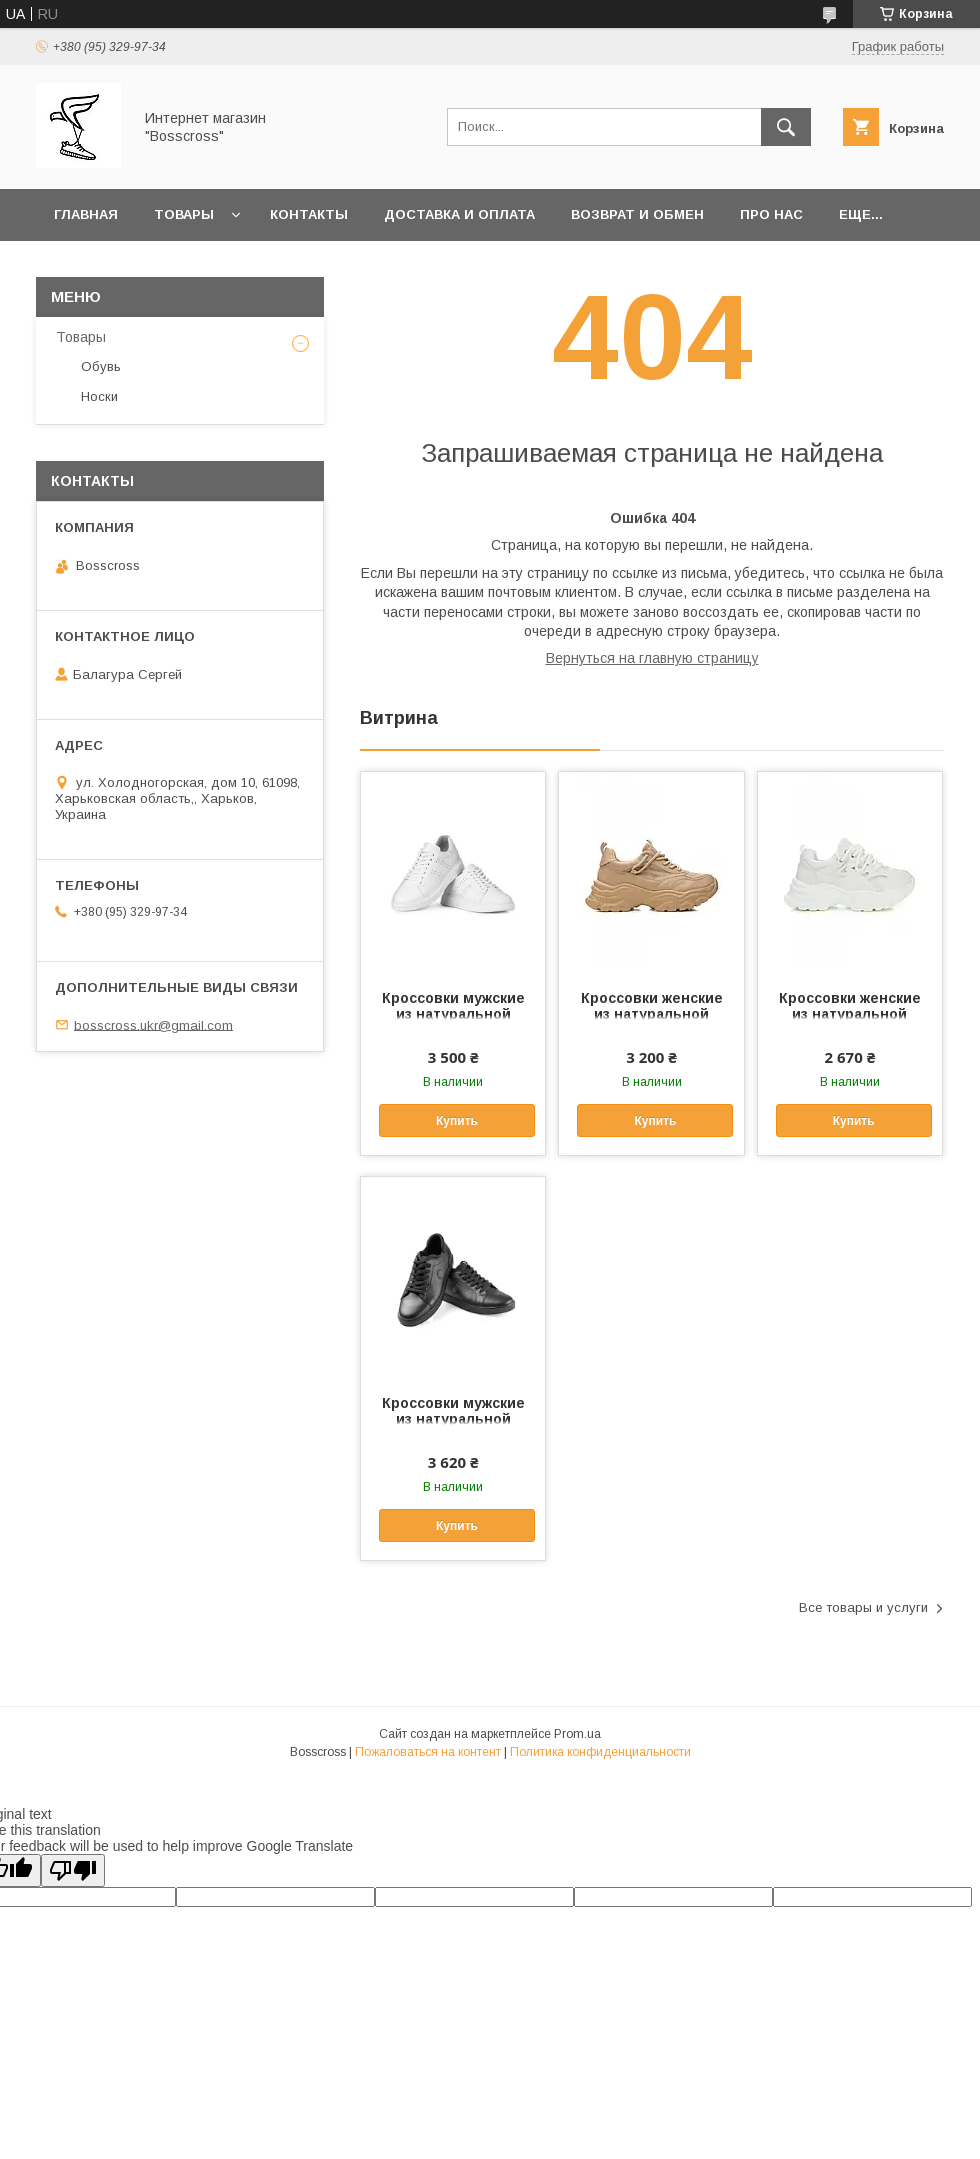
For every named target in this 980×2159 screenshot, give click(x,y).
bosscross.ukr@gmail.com (153, 1024)
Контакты (309, 214)
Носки (99, 396)
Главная (86, 214)
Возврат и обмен (637, 214)
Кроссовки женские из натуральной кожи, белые (850, 1014)
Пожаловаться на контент (428, 1752)
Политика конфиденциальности (600, 1752)
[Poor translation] (73, 1870)
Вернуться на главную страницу (652, 658)
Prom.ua (577, 1734)
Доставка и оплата (459, 214)
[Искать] (786, 127)
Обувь (101, 366)
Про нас (771, 214)
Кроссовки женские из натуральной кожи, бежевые (652, 1014)
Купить (457, 1121)
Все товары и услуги (863, 1607)
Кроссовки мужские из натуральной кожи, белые (453, 1014)
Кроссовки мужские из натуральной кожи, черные (453, 1419)
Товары (184, 214)
